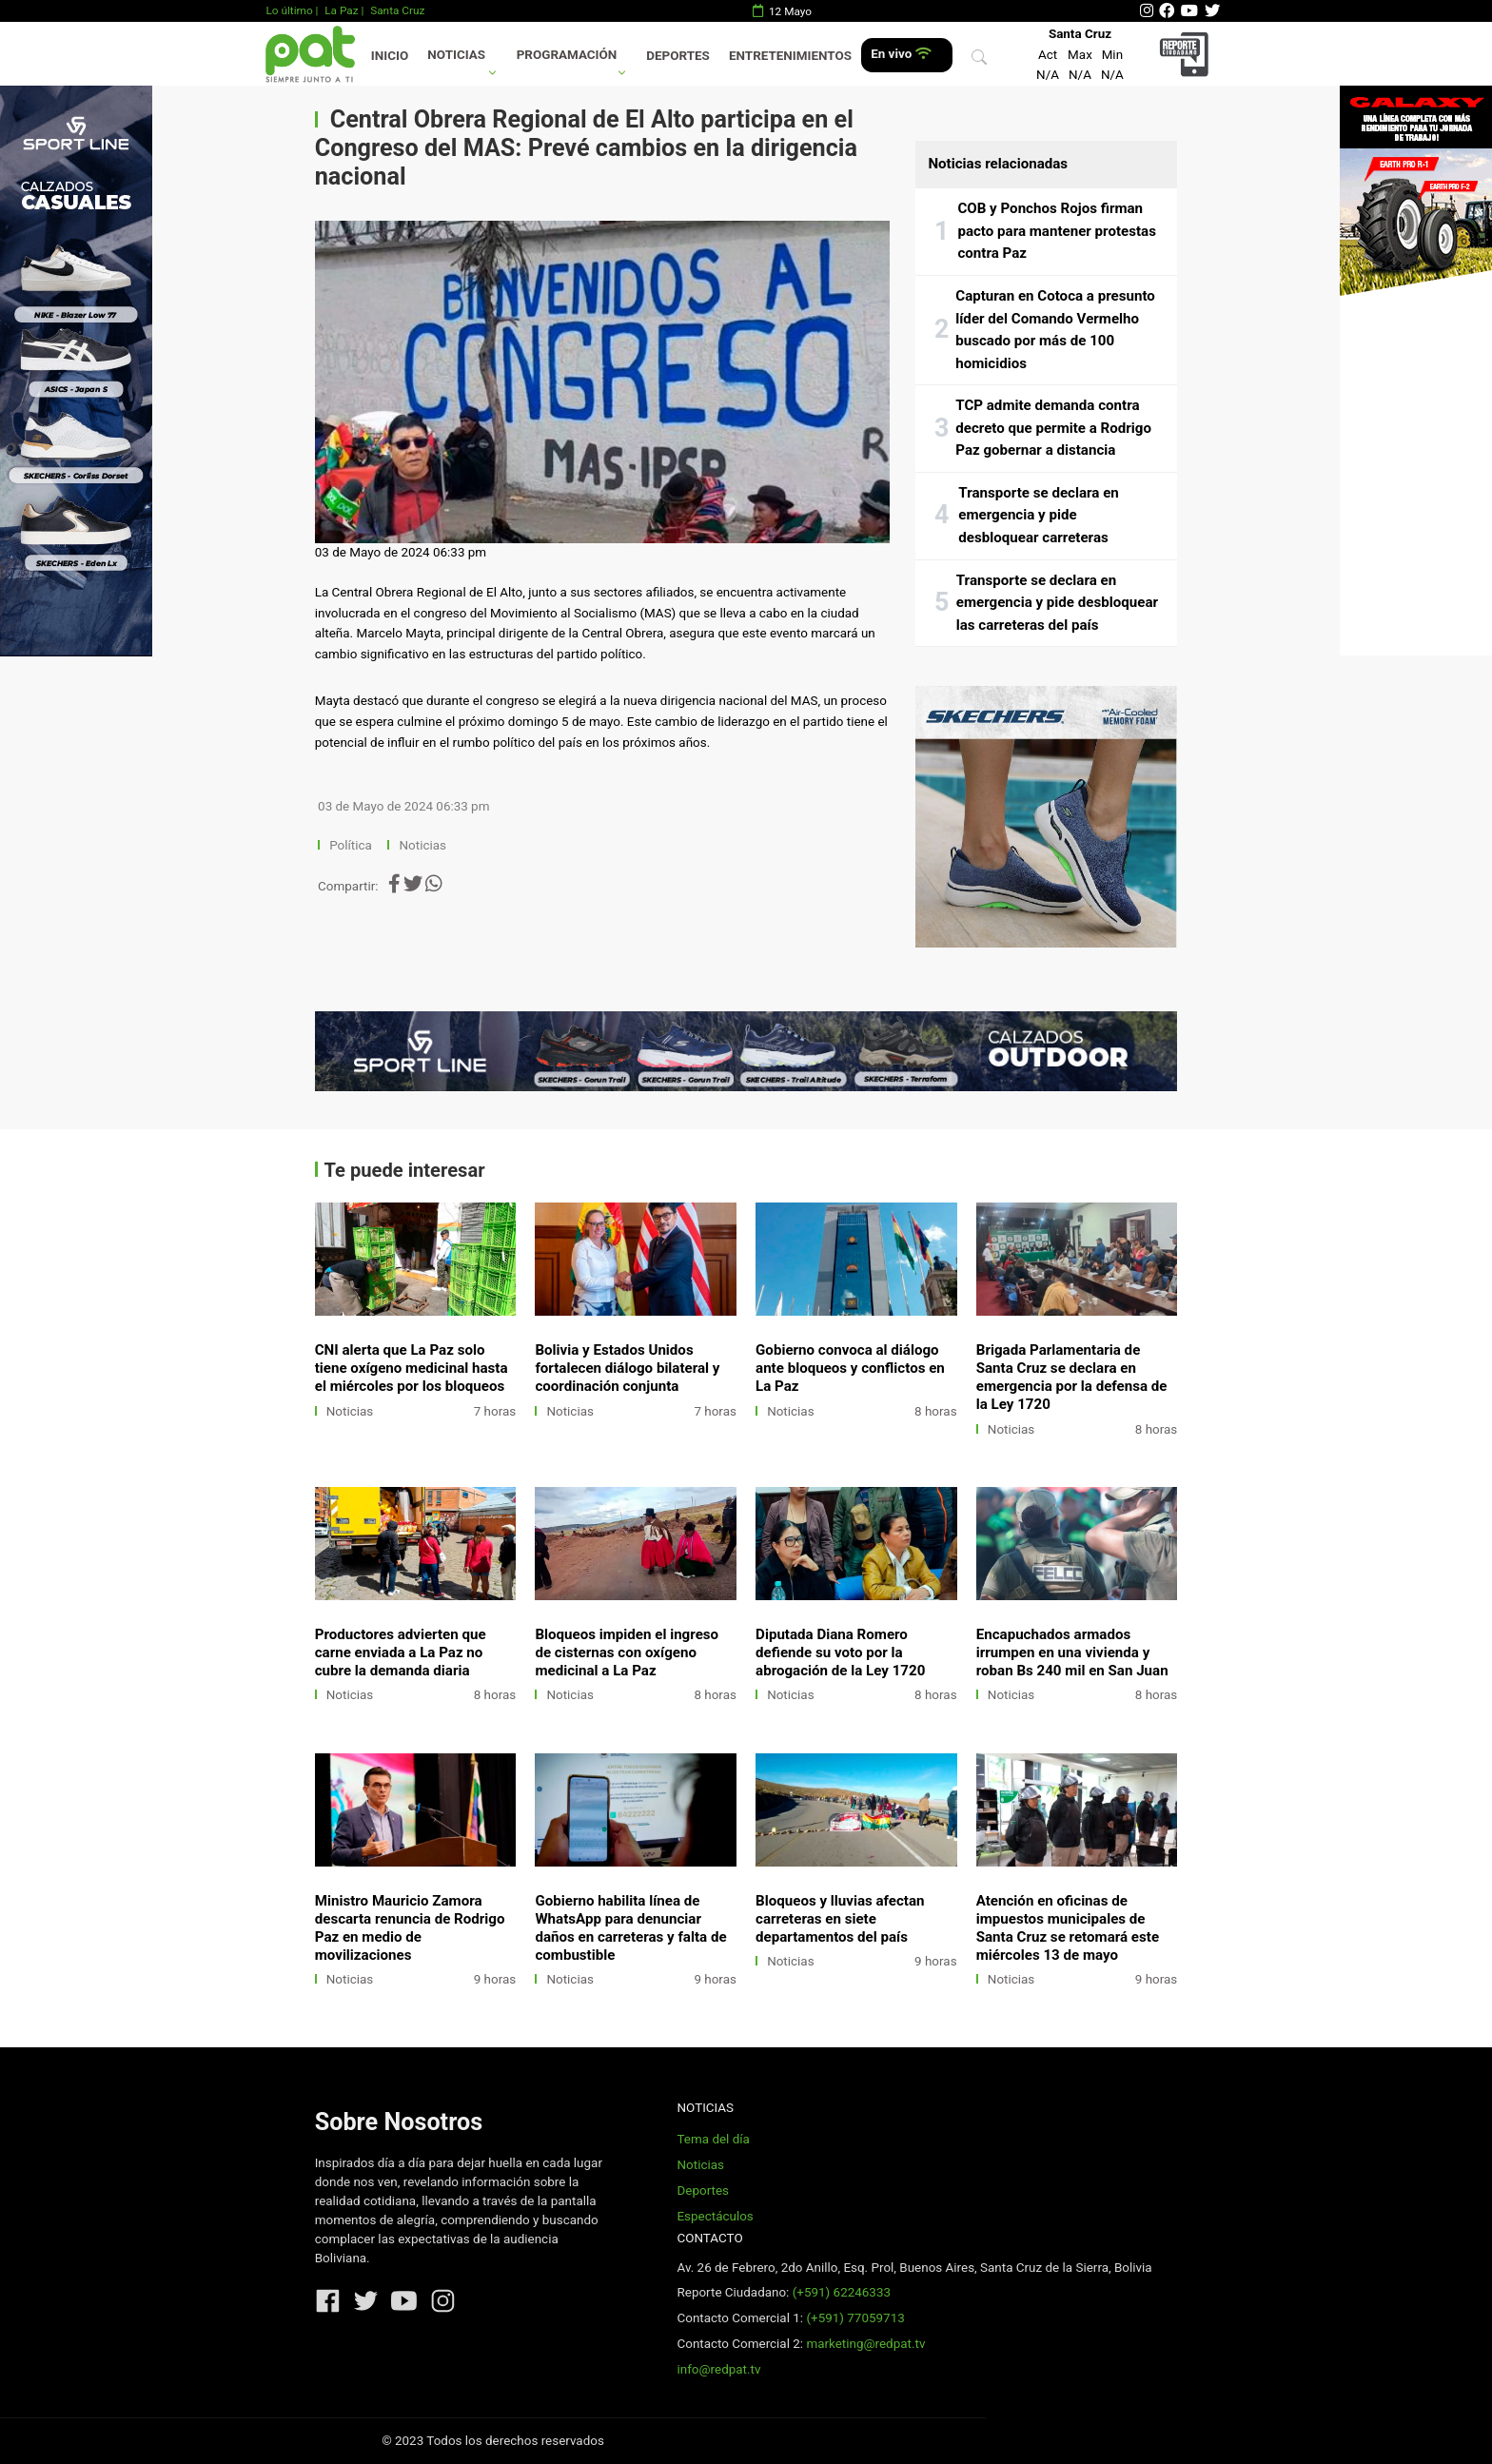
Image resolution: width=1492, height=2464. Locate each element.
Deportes (678, 56)
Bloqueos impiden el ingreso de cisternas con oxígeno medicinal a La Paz (626, 1652)
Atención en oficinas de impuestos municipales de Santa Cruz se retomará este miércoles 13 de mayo (1067, 1928)
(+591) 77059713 (855, 2318)
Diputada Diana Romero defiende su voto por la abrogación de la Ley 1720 (840, 1652)
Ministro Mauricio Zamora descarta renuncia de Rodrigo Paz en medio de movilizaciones (410, 1928)
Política (350, 845)
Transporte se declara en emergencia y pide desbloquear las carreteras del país (1057, 603)
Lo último (288, 10)
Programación (567, 55)
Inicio (389, 56)
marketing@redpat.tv (865, 2344)
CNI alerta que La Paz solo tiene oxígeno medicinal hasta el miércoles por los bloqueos (411, 1368)
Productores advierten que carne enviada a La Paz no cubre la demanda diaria (400, 1652)
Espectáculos (715, 2216)
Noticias (456, 55)
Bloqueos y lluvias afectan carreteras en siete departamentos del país (840, 1919)
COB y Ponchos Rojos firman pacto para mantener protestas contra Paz (1056, 231)
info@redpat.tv (718, 2369)
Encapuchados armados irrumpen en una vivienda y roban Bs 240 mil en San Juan (1072, 1652)
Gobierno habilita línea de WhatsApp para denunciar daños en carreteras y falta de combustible (630, 1928)
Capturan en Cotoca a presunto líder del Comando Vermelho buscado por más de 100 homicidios (1055, 329)
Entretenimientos (790, 56)
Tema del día (713, 2139)
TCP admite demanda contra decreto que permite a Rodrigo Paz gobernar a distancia (1053, 428)
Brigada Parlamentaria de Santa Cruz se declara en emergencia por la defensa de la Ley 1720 (1072, 1377)
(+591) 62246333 (842, 2292)
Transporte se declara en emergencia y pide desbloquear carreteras (1038, 515)
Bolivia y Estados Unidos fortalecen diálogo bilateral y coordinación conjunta (627, 1368)
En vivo (901, 54)
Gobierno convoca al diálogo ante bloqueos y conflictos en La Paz (850, 1368)
